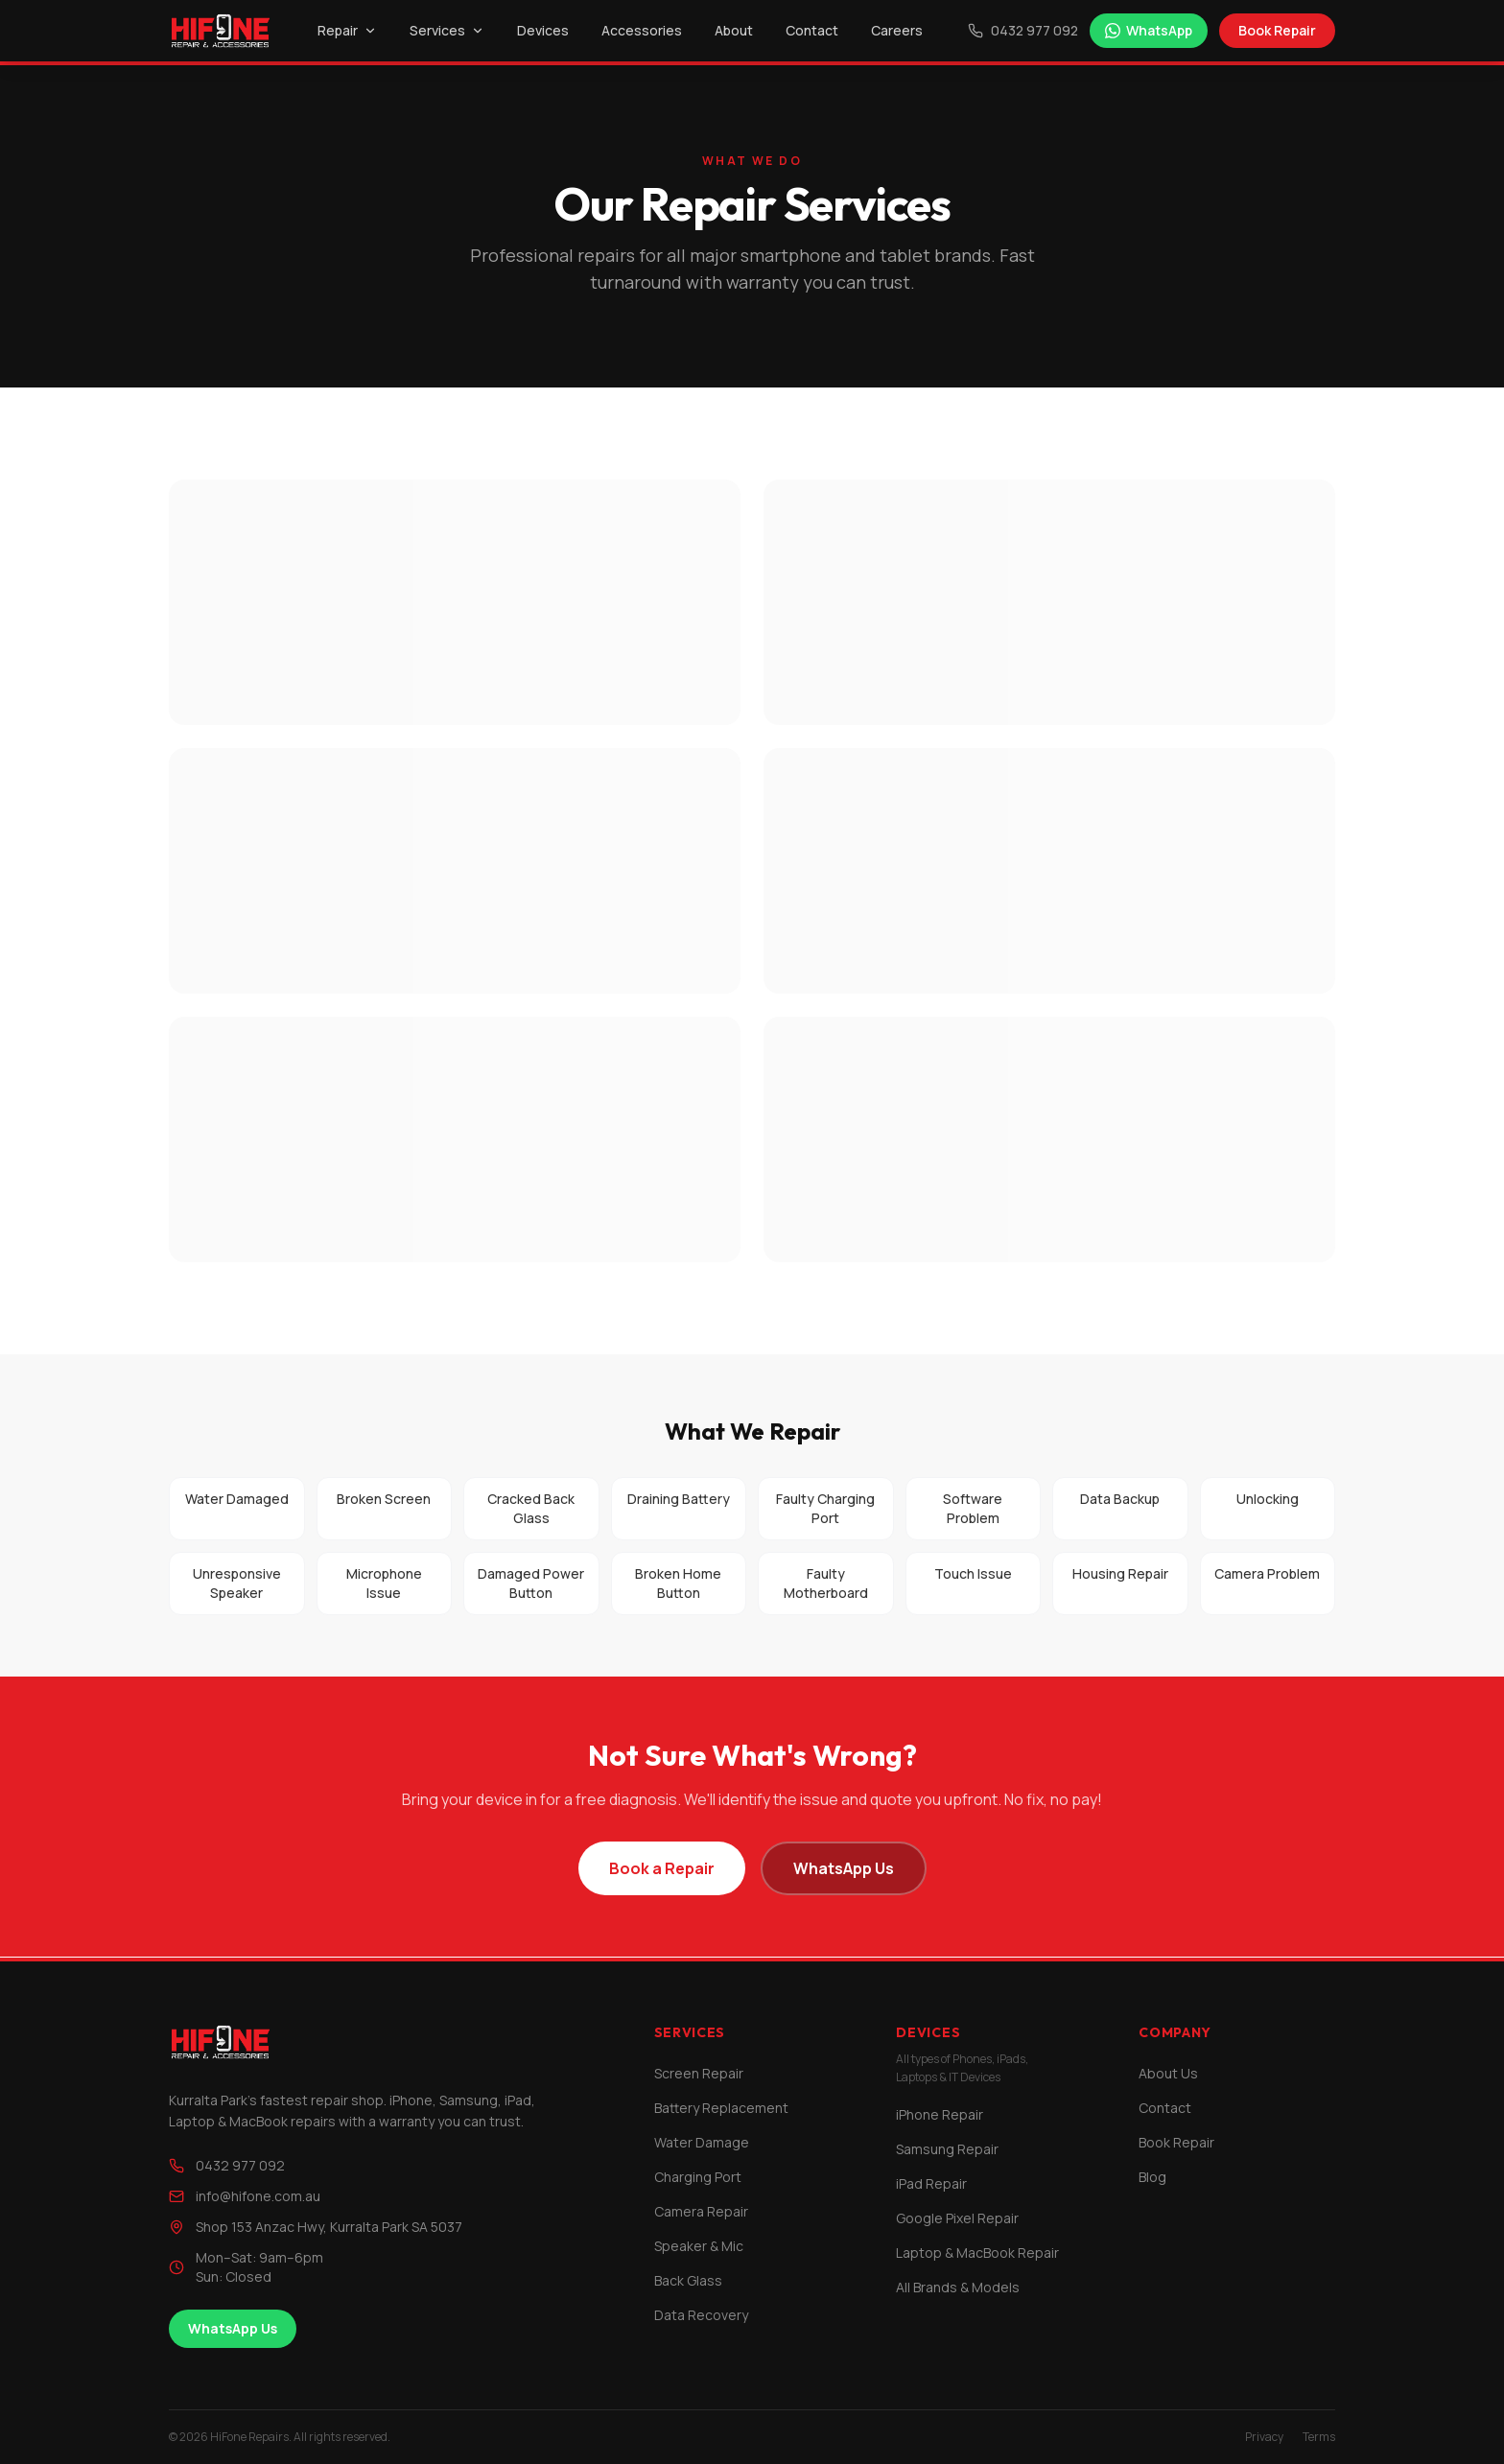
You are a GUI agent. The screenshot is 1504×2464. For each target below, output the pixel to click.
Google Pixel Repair (957, 2218)
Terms (1319, 2437)
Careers (897, 30)
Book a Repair (662, 1868)
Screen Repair (698, 2073)
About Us (1168, 2073)
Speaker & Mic (698, 2246)
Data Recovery (701, 2315)
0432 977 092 (1023, 30)
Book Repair (1277, 30)
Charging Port (697, 2177)
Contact (812, 30)
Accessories (641, 30)
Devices (543, 30)
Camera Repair (701, 2211)
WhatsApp (1148, 30)
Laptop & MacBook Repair (977, 2252)
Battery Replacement (721, 2108)
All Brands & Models (958, 2287)
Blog (1152, 2177)
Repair (347, 30)
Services (447, 30)
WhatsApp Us (843, 1868)
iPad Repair (931, 2183)
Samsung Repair (947, 2149)
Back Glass (688, 2280)
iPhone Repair (939, 2114)
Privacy (1264, 2437)
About (734, 30)
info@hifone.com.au (244, 2196)
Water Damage (701, 2142)
